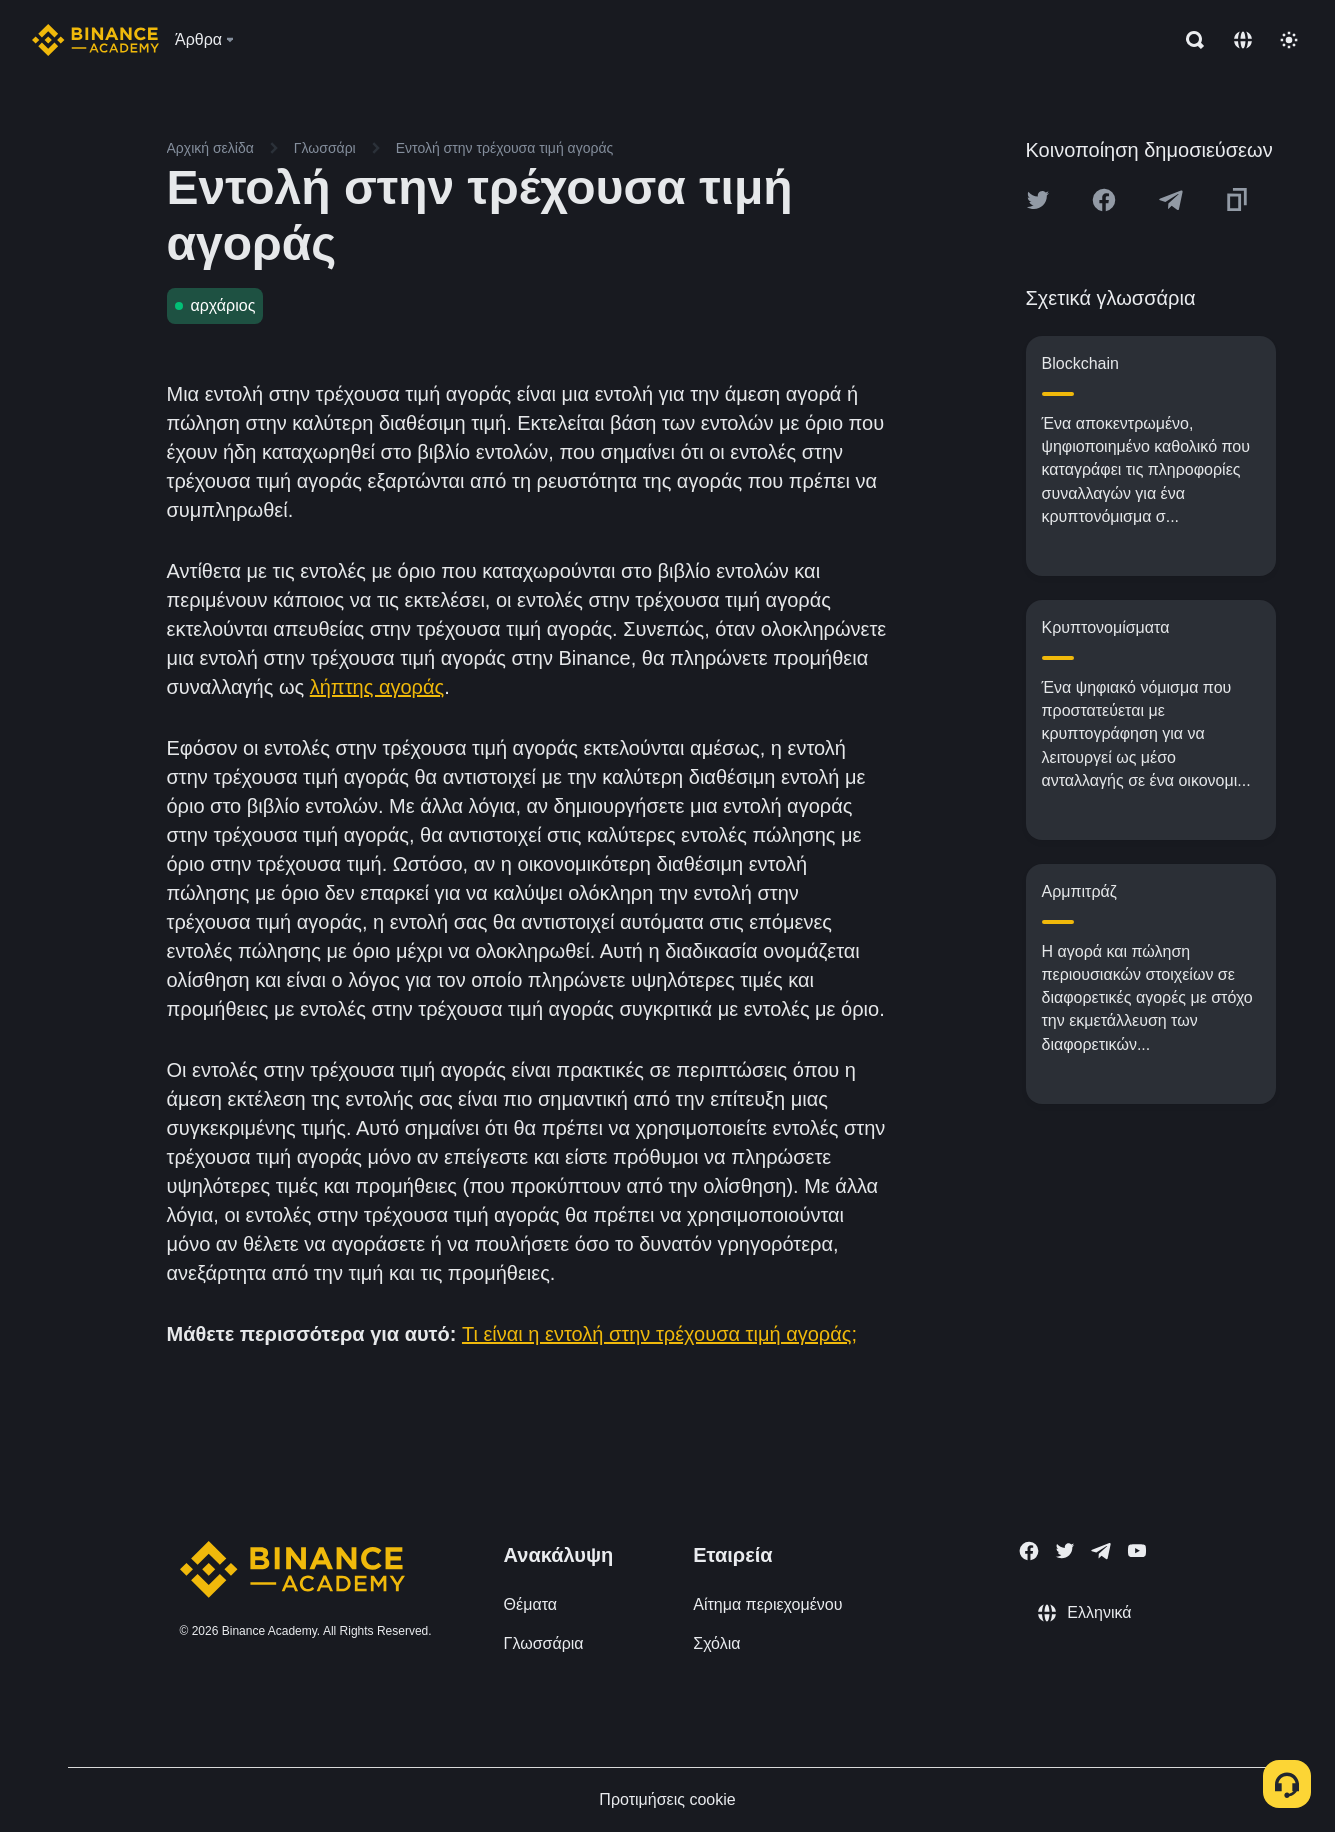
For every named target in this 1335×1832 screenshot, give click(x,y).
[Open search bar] (1189, 40)
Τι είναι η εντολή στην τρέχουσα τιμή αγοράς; (659, 1334)
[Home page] (95, 40)
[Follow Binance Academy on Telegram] (1101, 1551)
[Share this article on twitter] (1038, 200)
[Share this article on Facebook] (1104, 200)
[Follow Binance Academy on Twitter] (1065, 1551)
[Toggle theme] (1289, 40)
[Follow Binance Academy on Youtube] (1137, 1550)
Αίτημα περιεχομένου (767, 1604)
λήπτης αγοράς (377, 687)
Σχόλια (716, 1643)
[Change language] (1243, 40)
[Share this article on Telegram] (1171, 200)
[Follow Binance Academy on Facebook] (1029, 1551)
